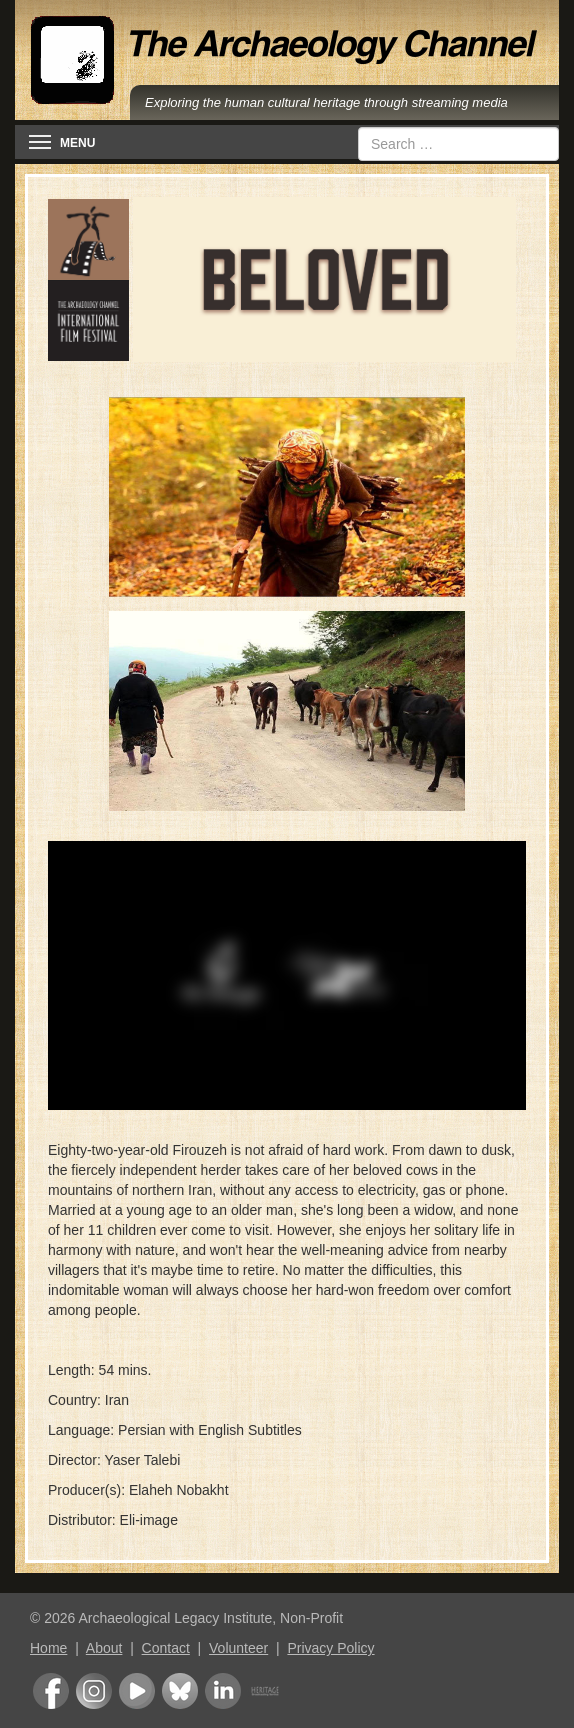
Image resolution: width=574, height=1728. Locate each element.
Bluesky (180, 1691)
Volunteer (238, 1648)
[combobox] (458, 144)
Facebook (51, 1691)
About (104, 1648)
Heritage (265, 1691)
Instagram (94, 1691)
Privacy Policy (330, 1648)
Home (48, 1648)
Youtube (137, 1691)
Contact (166, 1648)
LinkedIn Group (223, 1691)
